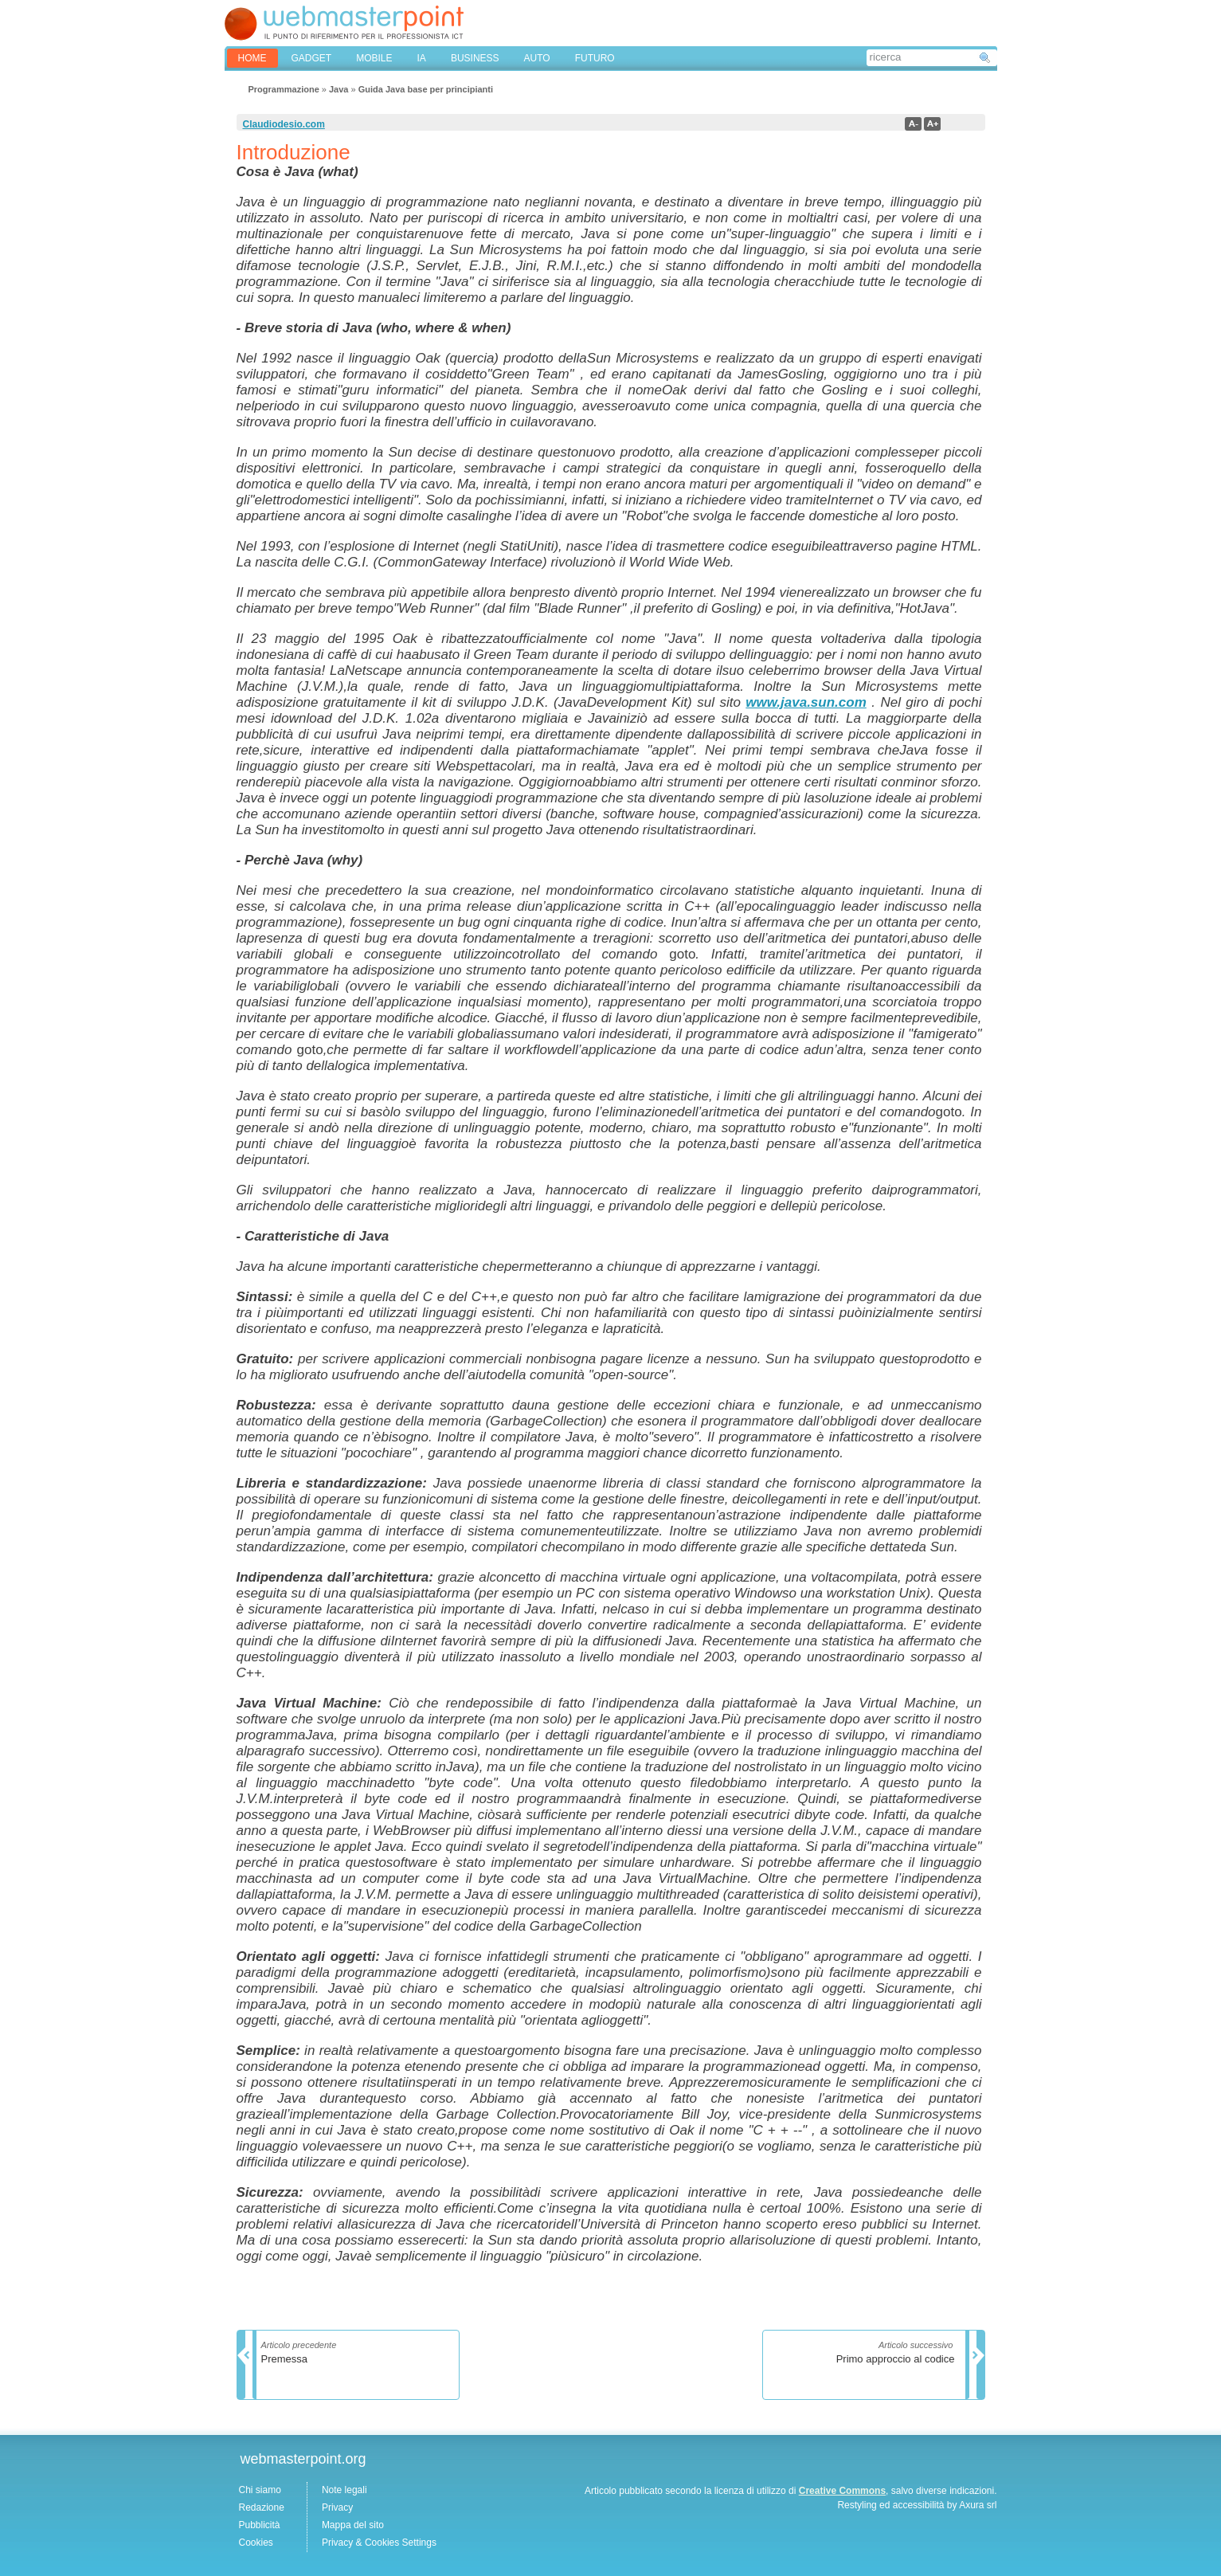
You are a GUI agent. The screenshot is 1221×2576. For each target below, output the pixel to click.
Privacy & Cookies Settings (379, 2542)
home (252, 58)
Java (338, 89)
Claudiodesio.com (284, 124)
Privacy (337, 2507)
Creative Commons (842, 2490)
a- (913, 124)
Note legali (344, 2490)
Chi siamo (260, 2490)
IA (421, 58)
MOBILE (374, 58)
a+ (932, 124)
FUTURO (595, 58)
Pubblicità (259, 2525)
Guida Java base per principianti (425, 89)
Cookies (256, 2542)
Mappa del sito (353, 2525)
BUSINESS (475, 58)
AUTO (537, 58)
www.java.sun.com (806, 702)
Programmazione (284, 89)
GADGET (312, 58)
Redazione (261, 2507)
